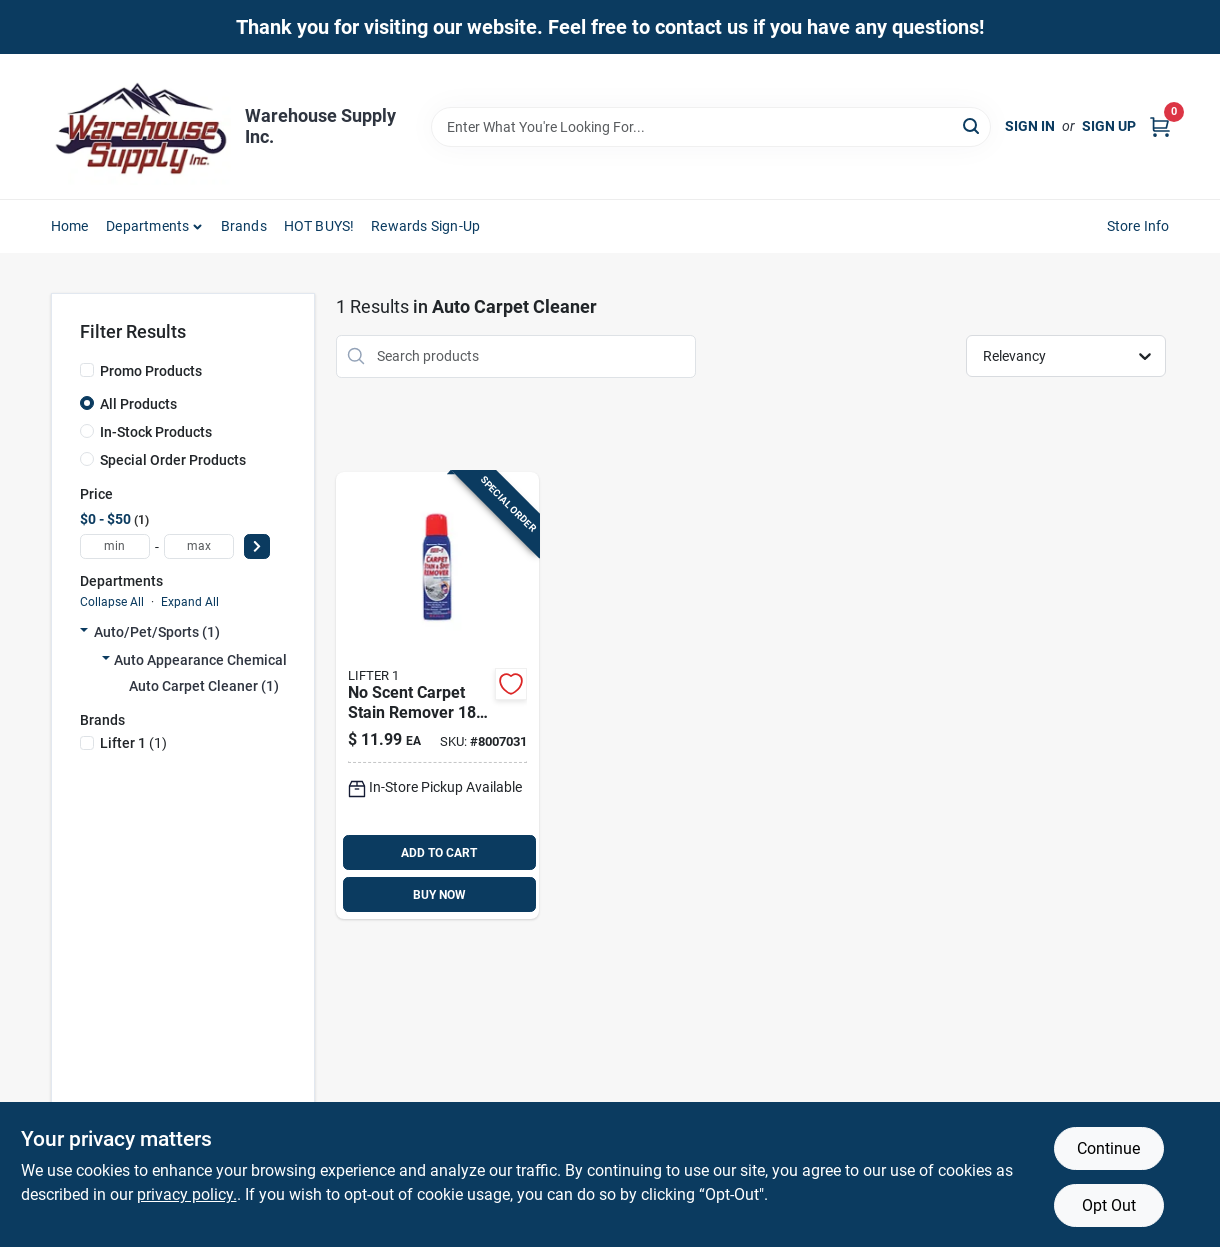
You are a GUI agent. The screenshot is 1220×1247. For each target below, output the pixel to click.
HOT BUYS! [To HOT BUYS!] (319, 226)
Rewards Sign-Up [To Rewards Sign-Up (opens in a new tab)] (425, 226)
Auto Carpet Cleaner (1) (204, 686)
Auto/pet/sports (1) (157, 632)
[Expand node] (84, 632)
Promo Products (151, 371)
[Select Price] (257, 546)
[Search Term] (711, 127)
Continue (1108, 1148)
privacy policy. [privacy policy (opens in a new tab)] (187, 1194)
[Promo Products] (87, 370)
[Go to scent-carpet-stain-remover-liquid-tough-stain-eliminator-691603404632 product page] (437, 696)
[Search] (972, 125)
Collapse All (112, 602)
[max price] (199, 546)
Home (70, 226)
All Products (138, 404)
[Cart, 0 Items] (1160, 126)
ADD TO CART (439, 853)
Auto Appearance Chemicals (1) (214, 660)
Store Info (1138, 226)
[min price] (115, 546)
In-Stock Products (156, 432)
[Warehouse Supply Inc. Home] (141, 126)
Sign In (1030, 126)
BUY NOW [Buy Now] (439, 895)
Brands (244, 226)
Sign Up (1109, 126)
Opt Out (1109, 1205)
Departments (147, 226)
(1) (133, 743)
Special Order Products (173, 460)
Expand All (190, 602)
